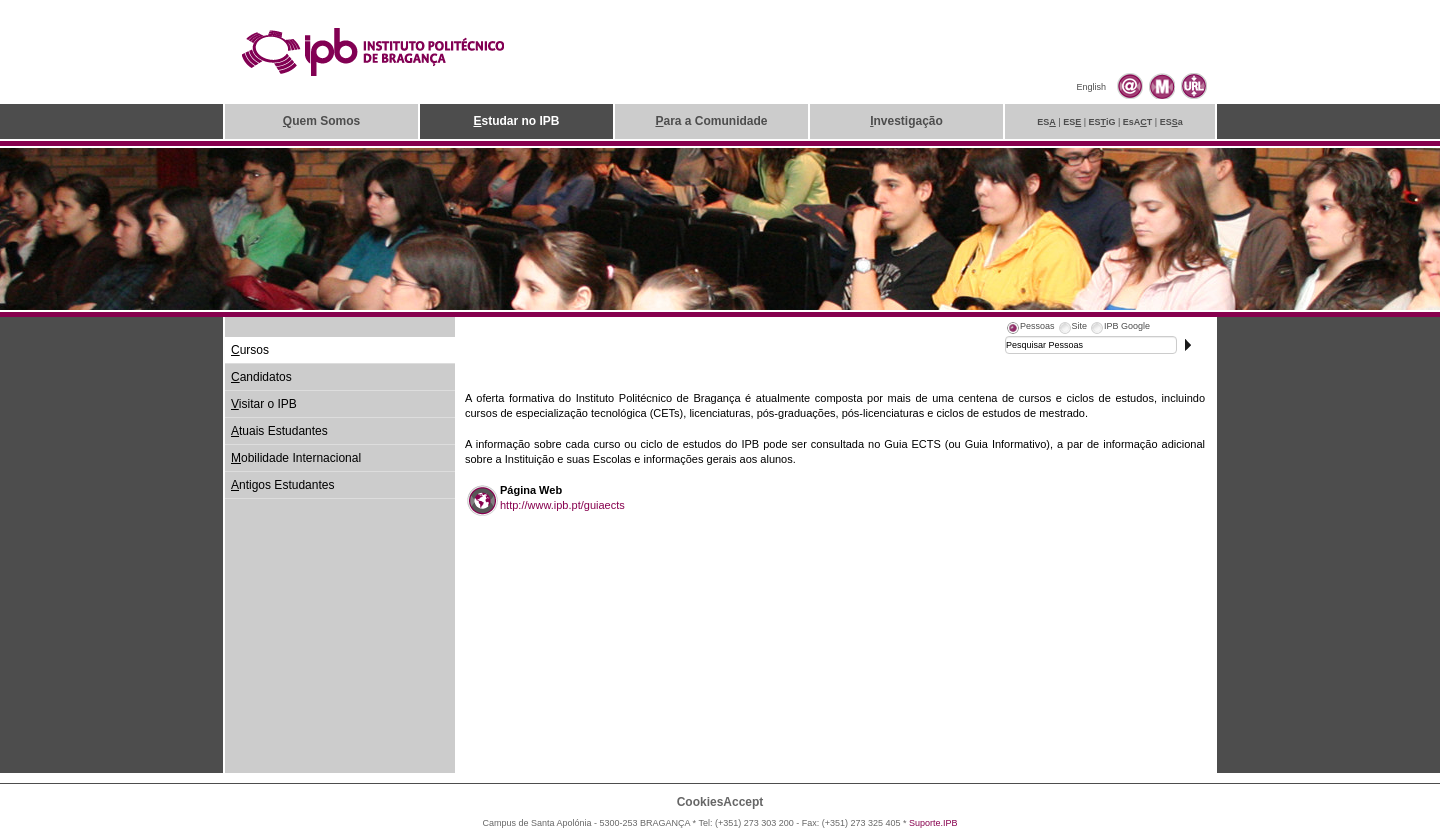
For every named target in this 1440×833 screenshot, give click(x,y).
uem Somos (321, 121)
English (1091, 87)
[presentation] (1030, 329)
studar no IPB (516, 121)
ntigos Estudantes (282, 485)
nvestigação (906, 121)
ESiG (1102, 122)
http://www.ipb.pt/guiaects (562, 505)
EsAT (1138, 122)
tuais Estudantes (279, 431)
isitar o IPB (264, 404)
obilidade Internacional (296, 458)
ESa (1171, 122)
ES (1046, 122)
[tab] (1030, 329)
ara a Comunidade (711, 121)
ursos (250, 350)
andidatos (261, 377)
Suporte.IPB (933, 823)
